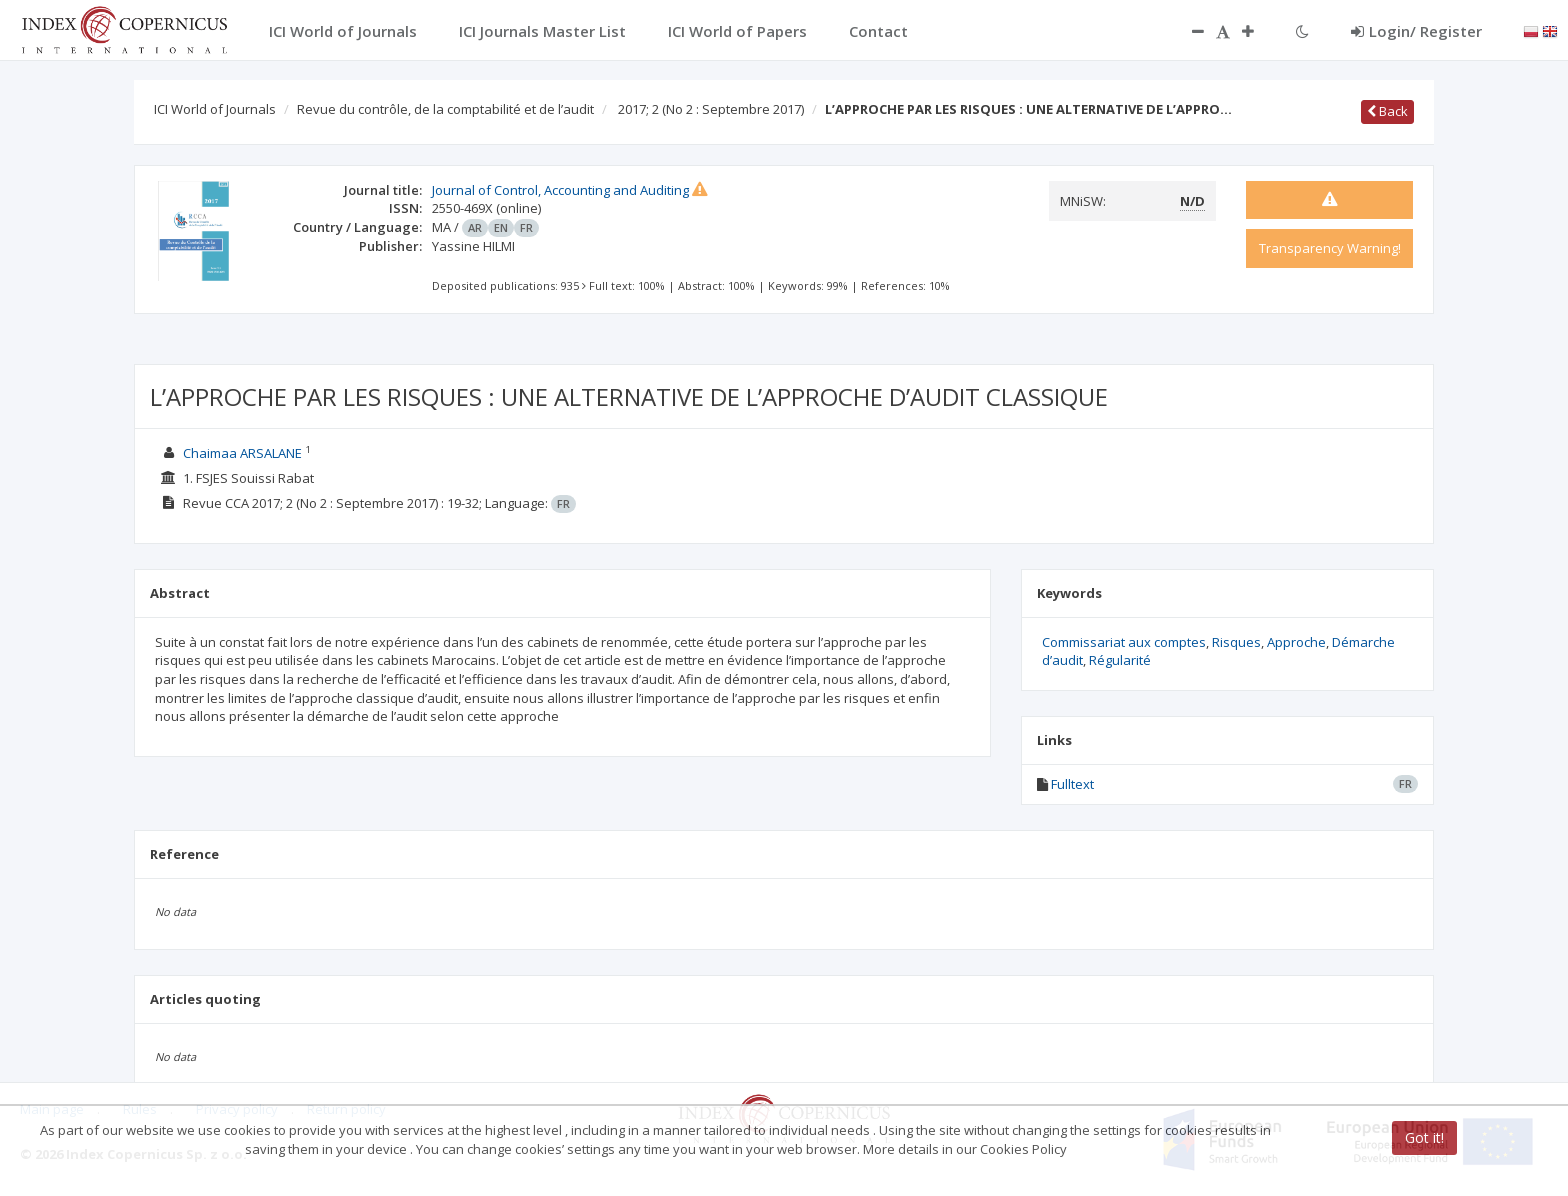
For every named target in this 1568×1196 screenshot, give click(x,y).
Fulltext (1072, 784)
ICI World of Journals (215, 109)
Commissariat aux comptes (1124, 642)
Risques (1236, 642)
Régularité (1120, 660)
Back (1387, 111)
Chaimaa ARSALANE (242, 453)
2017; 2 (711, 109)
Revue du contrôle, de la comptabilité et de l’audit (445, 109)
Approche (1296, 642)
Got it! (1424, 1137)
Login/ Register (1416, 31)
